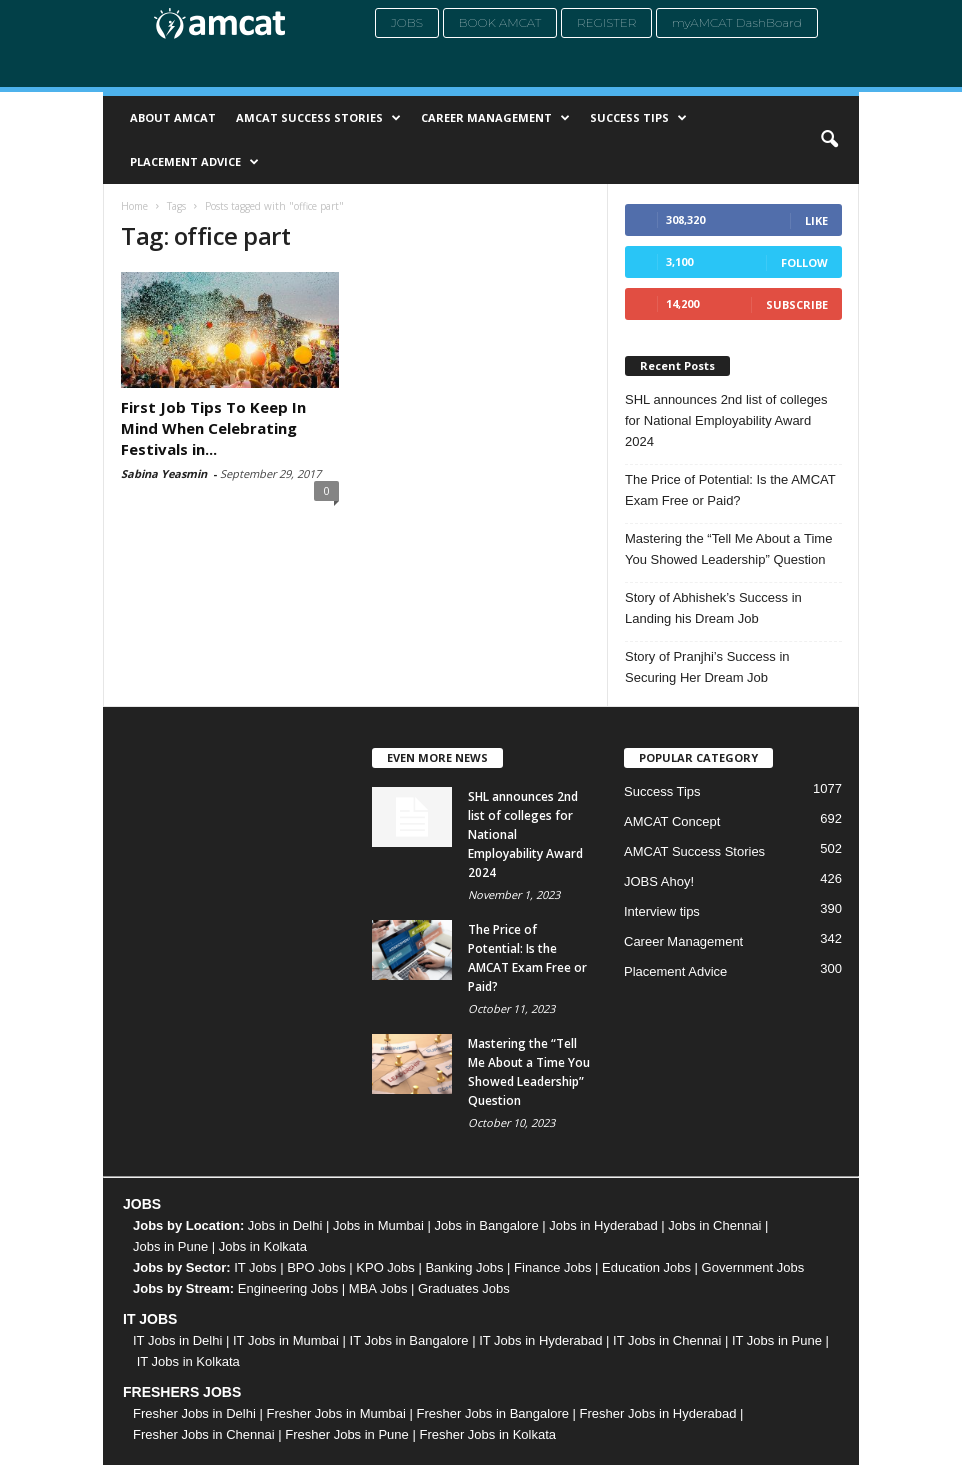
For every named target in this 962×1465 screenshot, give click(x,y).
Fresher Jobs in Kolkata (487, 1434)
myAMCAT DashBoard (737, 22)
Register (607, 22)
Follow (804, 262)
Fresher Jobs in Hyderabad (658, 1413)
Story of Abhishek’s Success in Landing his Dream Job (713, 608)
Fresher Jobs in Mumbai (335, 1413)
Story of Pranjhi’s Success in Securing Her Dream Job (707, 667)
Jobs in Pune (170, 1246)
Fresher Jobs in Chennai (204, 1434)
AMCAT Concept (672, 821)
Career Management (495, 118)
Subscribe (797, 304)
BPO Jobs (316, 1267)
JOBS (142, 1204)
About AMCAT (173, 117)
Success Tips (638, 118)
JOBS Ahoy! (659, 881)
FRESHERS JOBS (182, 1392)
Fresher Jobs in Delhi (194, 1413)
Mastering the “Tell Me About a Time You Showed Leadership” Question (728, 549)
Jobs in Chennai (714, 1225)
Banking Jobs (464, 1267)
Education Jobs (646, 1267)
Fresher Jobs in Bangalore (493, 1413)
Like (816, 220)
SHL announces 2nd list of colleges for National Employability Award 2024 (726, 420)
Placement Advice (194, 162)
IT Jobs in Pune (777, 1340)
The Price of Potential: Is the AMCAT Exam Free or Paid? (730, 490)
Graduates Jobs (464, 1288)
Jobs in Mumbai (378, 1225)
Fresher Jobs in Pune (347, 1434)
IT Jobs (255, 1267)
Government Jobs (753, 1267)
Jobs (407, 22)
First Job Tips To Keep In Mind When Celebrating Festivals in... (213, 428)
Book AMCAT (500, 22)
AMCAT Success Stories (318, 118)
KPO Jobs (385, 1267)
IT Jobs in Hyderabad (540, 1340)
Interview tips (662, 911)
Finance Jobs (552, 1267)
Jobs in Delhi (285, 1225)
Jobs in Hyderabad (603, 1225)
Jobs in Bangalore (487, 1225)
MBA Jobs (378, 1288)
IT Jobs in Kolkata (188, 1361)
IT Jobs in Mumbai (286, 1340)
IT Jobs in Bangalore (409, 1340)
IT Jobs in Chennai (667, 1340)
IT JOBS (150, 1319)
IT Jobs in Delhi (177, 1340)
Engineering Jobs (288, 1288)
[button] (829, 140)
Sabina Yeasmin (164, 473)
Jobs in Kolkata (263, 1246)
